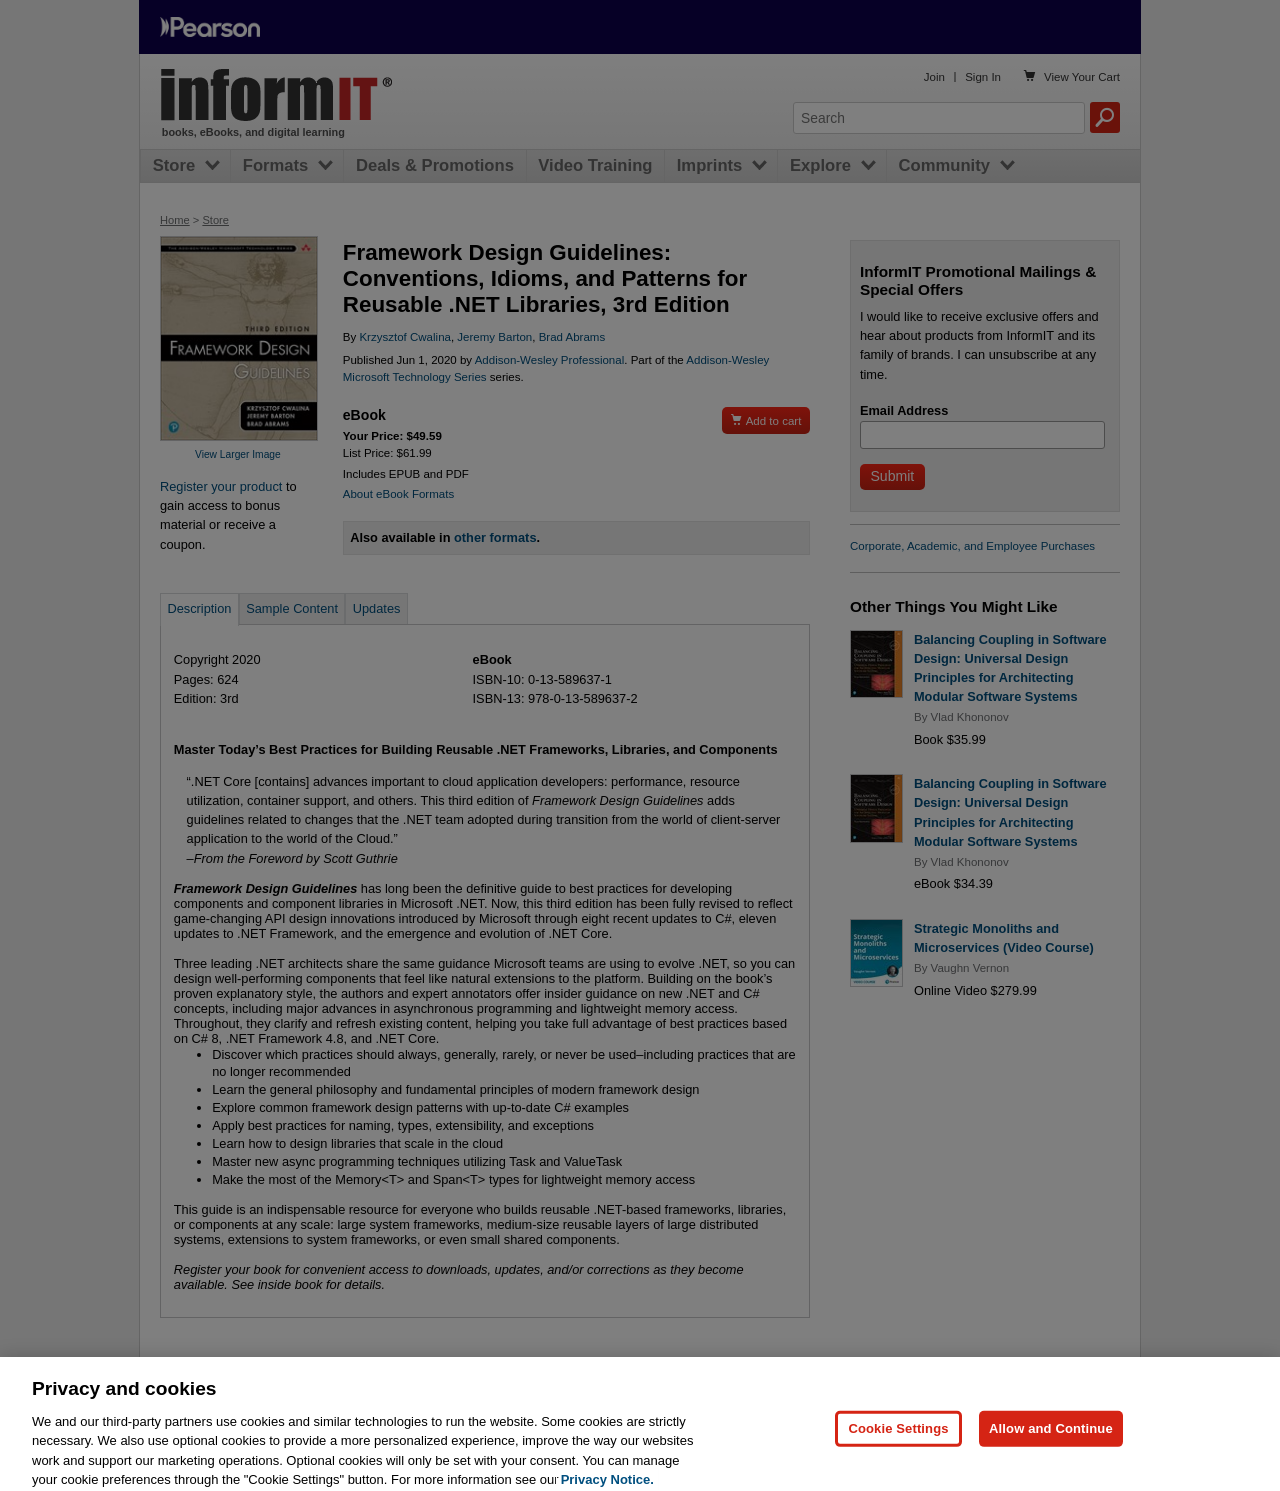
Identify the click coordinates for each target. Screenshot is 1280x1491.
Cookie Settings (898, 1438)
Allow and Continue (1051, 1438)
